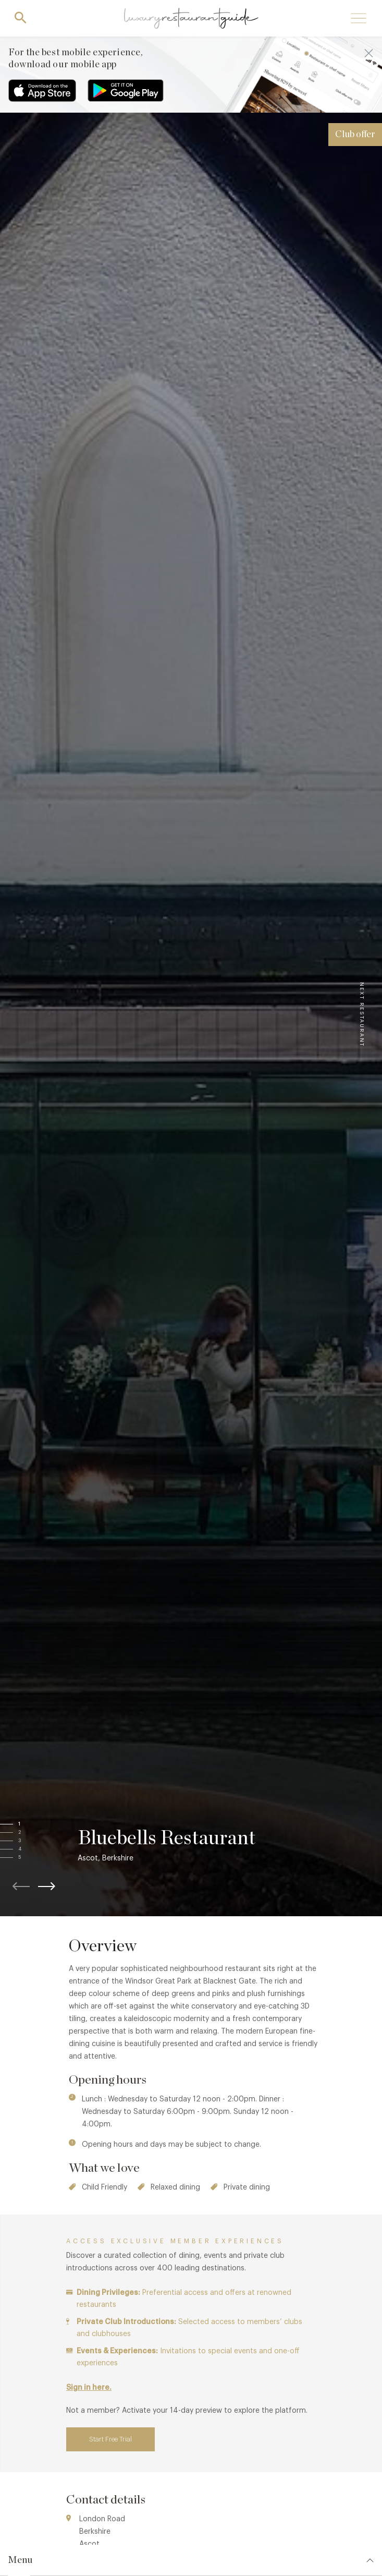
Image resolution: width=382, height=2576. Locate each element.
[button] (29, 1824)
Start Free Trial (110, 2439)
